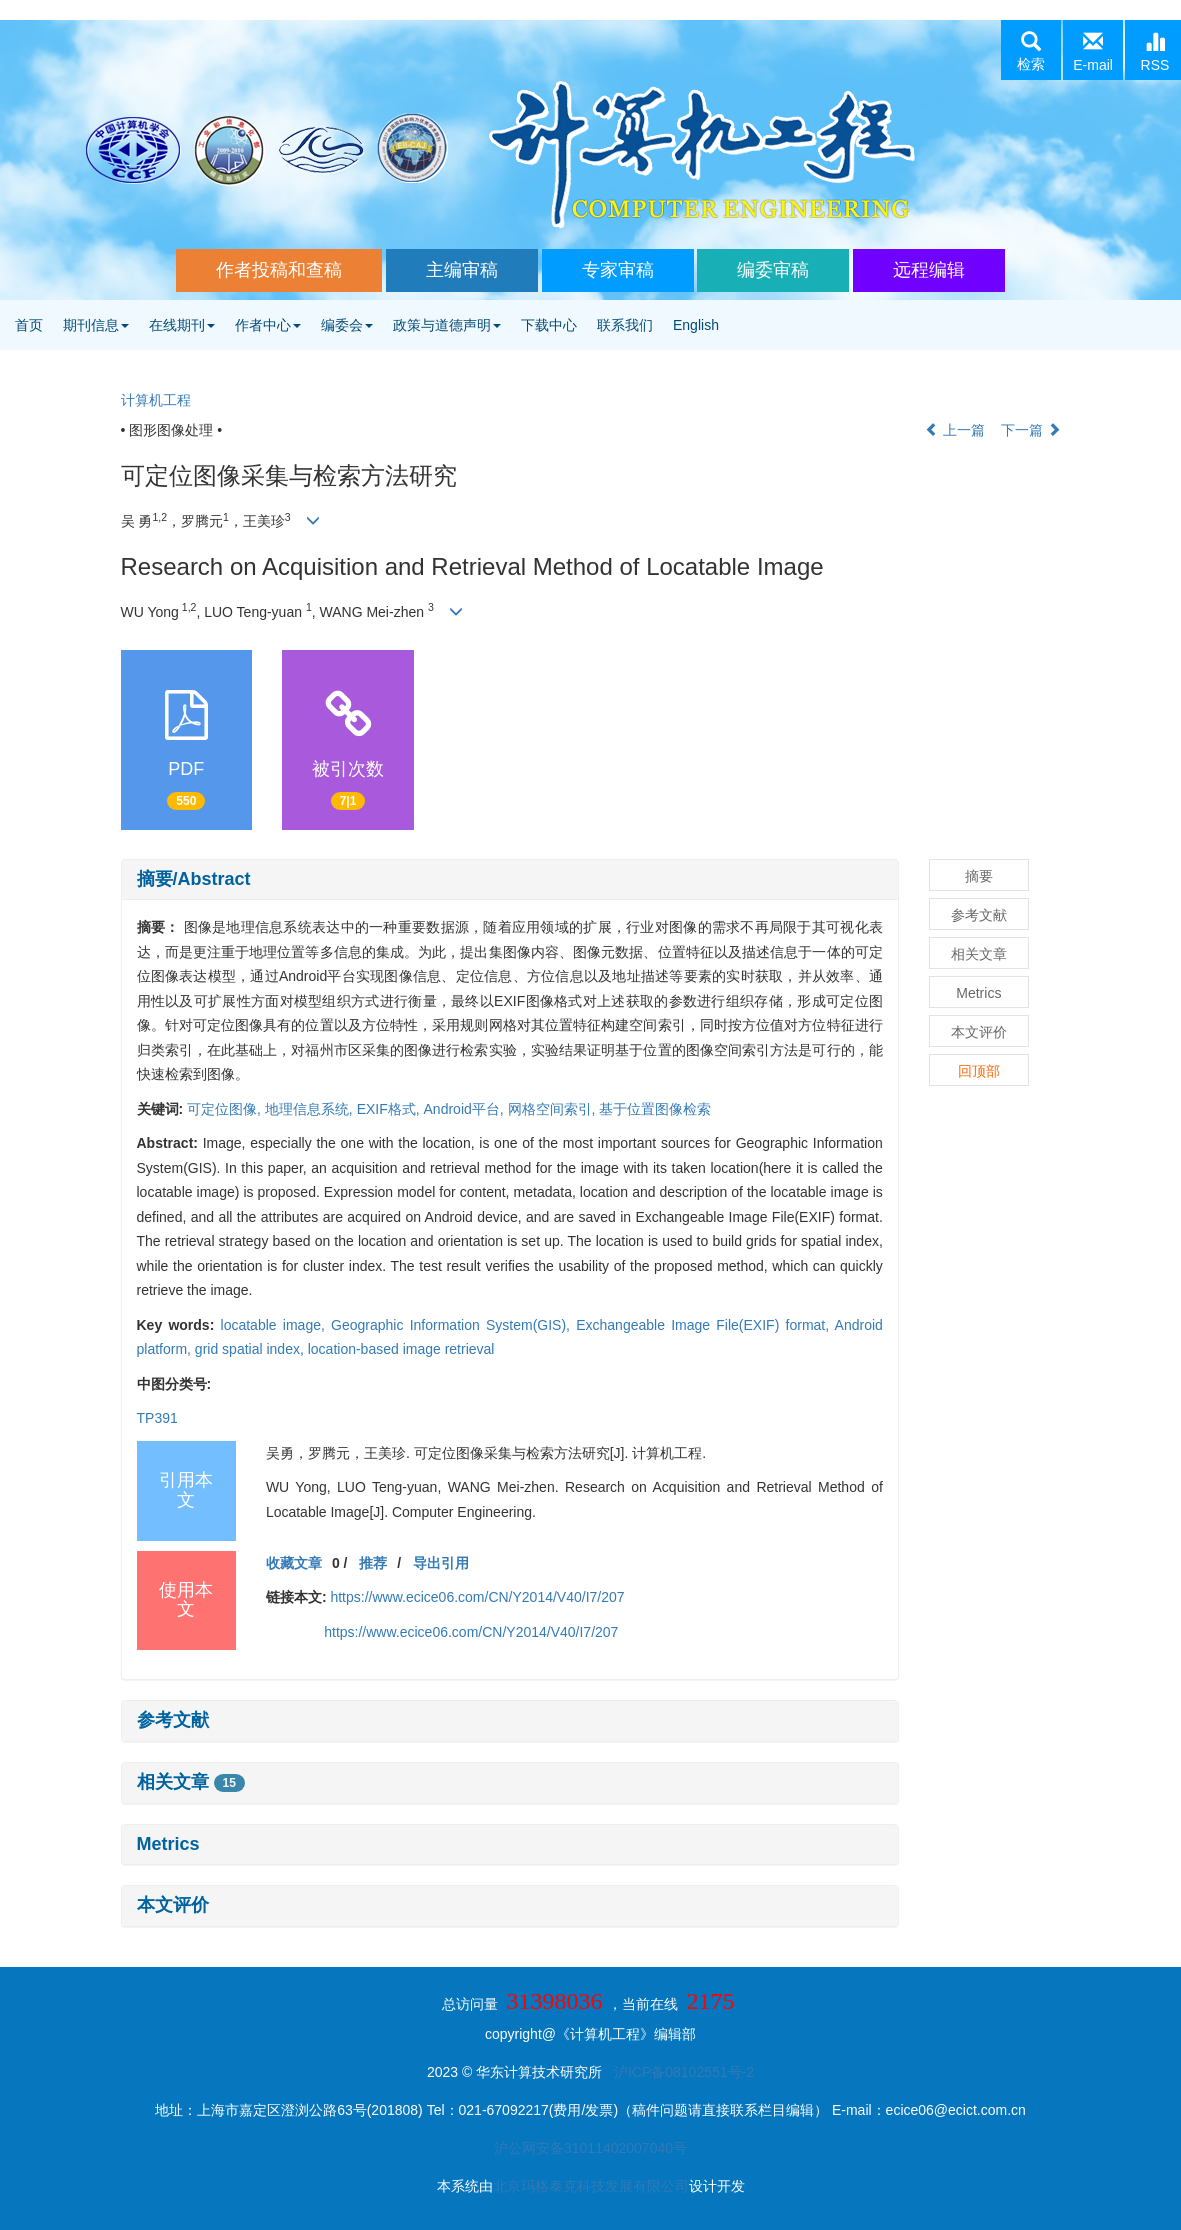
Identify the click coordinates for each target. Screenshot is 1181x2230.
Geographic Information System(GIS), (453, 1325)
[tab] (510, 880)
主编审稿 (462, 270)
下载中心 (549, 325)
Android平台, (466, 1109)
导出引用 (441, 1563)
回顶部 (979, 1071)
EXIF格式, (390, 1109)
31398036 (555, 2001)
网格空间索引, (554, 1109)
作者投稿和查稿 (279, 270)
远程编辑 (929, 270)
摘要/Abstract (194, 879)
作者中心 (268, 325)
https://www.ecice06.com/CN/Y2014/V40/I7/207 (477, 1597)
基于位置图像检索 (655, 1109)
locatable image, (276, 1325)
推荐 (373, 1563)
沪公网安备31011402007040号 (590, 2148)
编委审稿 (773, 270)
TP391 (157, 1418)
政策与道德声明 (447, 325)
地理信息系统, (311, 1109)
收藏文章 (294, 1563)
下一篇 (1031, 430)
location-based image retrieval (401, 1349)
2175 (710, 2001)
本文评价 (173, 1905)
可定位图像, (226, 1109)
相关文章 (191, 1782)
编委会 (347, 325)
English (696, 325)
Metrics (168, 1844)
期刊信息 (96, 325)
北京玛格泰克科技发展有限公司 (591, 2186)
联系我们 (625, 325)
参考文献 (173, 1720)
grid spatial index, (251, 1349)
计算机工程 (156, 400)
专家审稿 (618, 270)
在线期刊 (182, 325)
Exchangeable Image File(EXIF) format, (705, 1325)
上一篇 (955, 430)
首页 (29, 325)
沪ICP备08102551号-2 (684, 2072)
